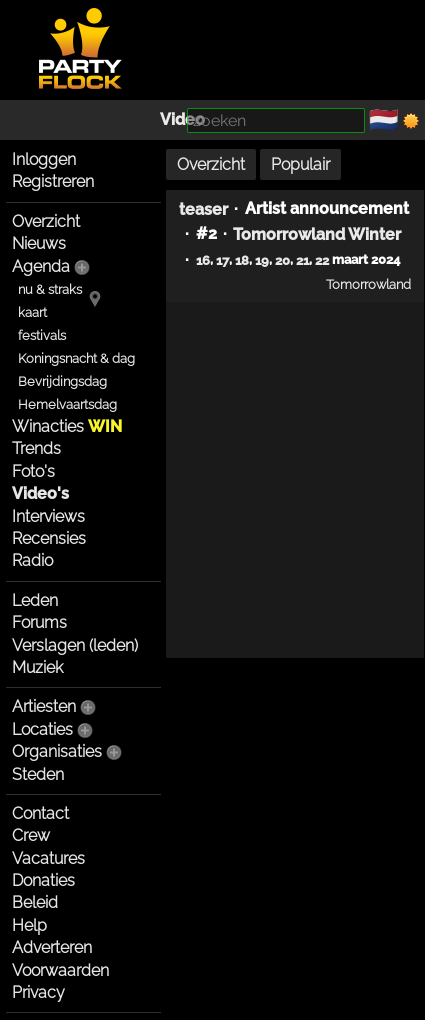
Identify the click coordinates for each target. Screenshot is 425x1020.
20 (282, 260)
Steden (38, 774)
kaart (32, 312)
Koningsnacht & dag (76, 358)
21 (302, 260)
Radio (32, 560)
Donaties (43, 880)
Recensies (49, 538)
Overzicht (46, 221)
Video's (40, 493)
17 (222, 260)
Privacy (38, 992)
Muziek (37, 667)
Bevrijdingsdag (62, 381)
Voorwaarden (60, 970)
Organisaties (57, 751)
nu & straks (50, 289)
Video (182, 119)
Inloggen (44, 159)
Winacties (67, 426)
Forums (39, 622)
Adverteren (52, 947)
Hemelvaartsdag (67, 404)
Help (29, 925)
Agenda (41, 266)
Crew (31, 835)
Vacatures (48, 858)
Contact (40, 813)
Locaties (42, 729)
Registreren (53, 181)
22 (322, 260)
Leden (35, 600)
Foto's (33, 471)
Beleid (35, 902)
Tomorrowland (368, 284)
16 (203, 260)
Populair (300, 164)
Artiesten (44, 706)
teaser (203, 208)
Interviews (48, 516)
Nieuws (39, 243)
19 (262, 260)
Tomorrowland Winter (317, 234)
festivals (42, 335)
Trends (36, 448)
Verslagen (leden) (75, 645)
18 (242, 260)
